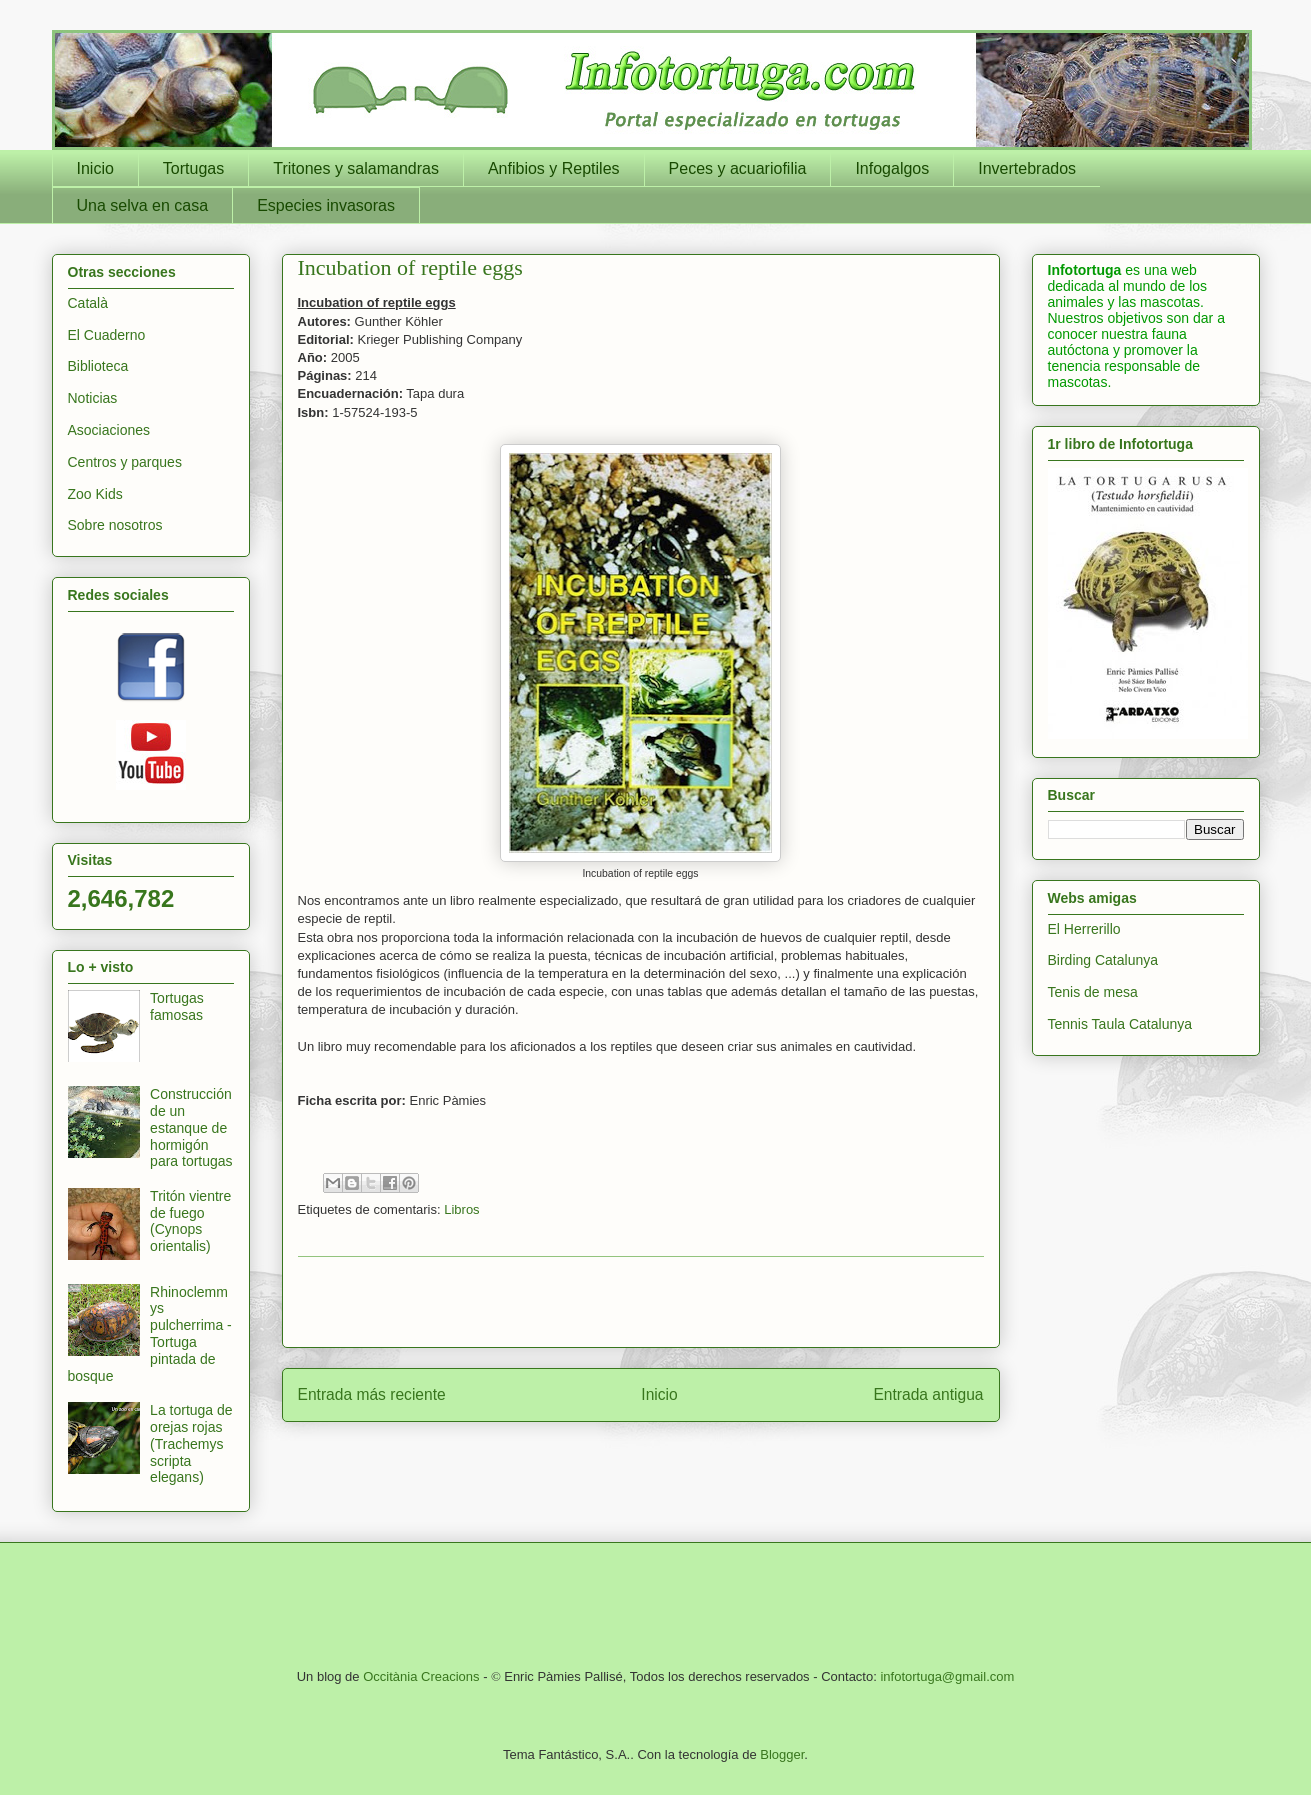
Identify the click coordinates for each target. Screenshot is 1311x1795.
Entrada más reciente (372, 1394)
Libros (461, 1209)
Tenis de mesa (1093, 992)
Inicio (95, 168)
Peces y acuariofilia (738, 168)
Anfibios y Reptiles (554, 168)
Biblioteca (98, 366)
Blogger (782, 1754)
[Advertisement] (641, 1302)
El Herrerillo (1084, 929)
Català (88, 303)
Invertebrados (1027, 168)
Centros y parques (125, 462)
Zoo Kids (95, 494)
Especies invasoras (326, 205)
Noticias (93, 398)
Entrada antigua (928, 1394)
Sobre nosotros (115, 525)
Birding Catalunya (1103, 960)
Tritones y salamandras (356, 168)
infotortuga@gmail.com (947, 1676)
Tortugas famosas (177, 1006)
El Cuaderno (107, 335)
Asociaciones (109, 430)
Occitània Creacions (421, 1676)
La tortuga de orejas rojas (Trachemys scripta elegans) (191, 1443)
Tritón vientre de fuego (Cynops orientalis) (190, 1221)
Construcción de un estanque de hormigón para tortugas (191, 1127)
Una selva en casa (143, 205)
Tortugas (193, 168)
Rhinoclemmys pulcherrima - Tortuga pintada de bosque (150, 1334)
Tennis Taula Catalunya (1120, 1024)
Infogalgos (892, 168)
